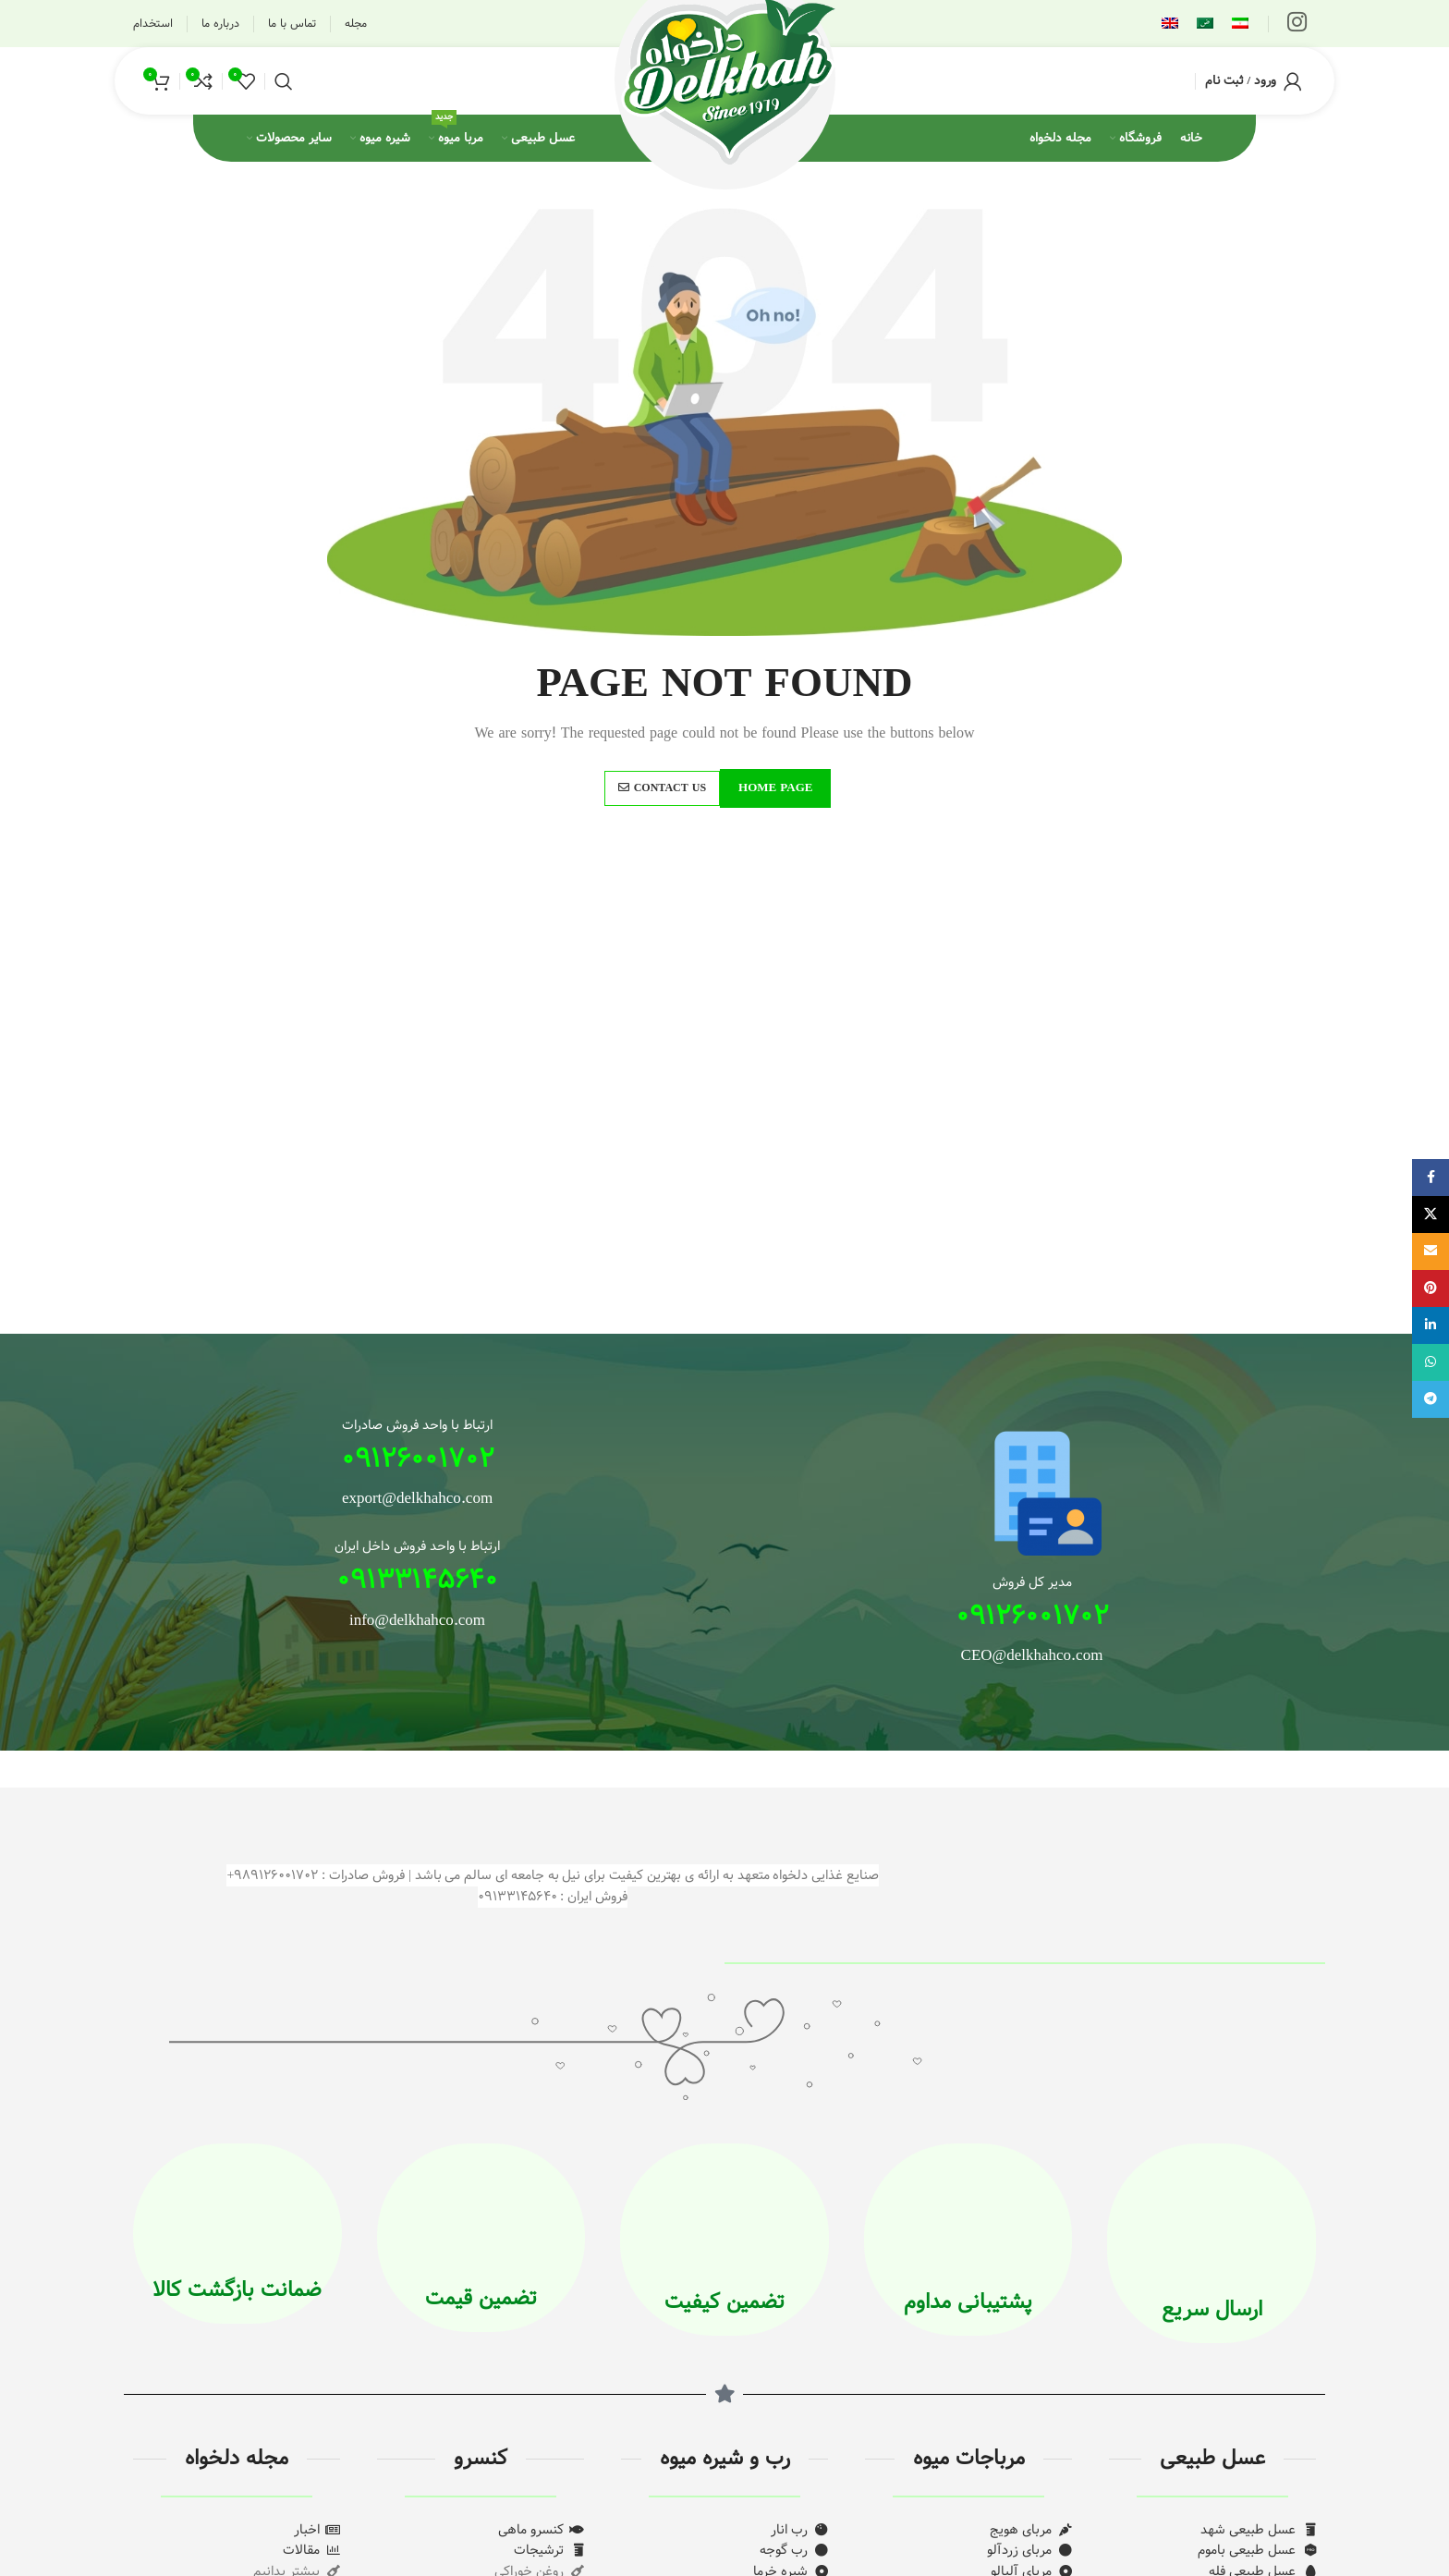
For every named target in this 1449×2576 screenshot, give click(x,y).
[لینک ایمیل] (1430, 1251)
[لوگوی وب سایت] (724, 80)
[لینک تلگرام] (1430, 1399)
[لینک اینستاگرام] (1297, 23)
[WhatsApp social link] (1430, 1362)
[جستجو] (283, 81)
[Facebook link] (1430, 1177)
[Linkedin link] (1430, 1325)
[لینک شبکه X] (1430, 1214)
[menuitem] (1240, 24)
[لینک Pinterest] (1430, 1288)
